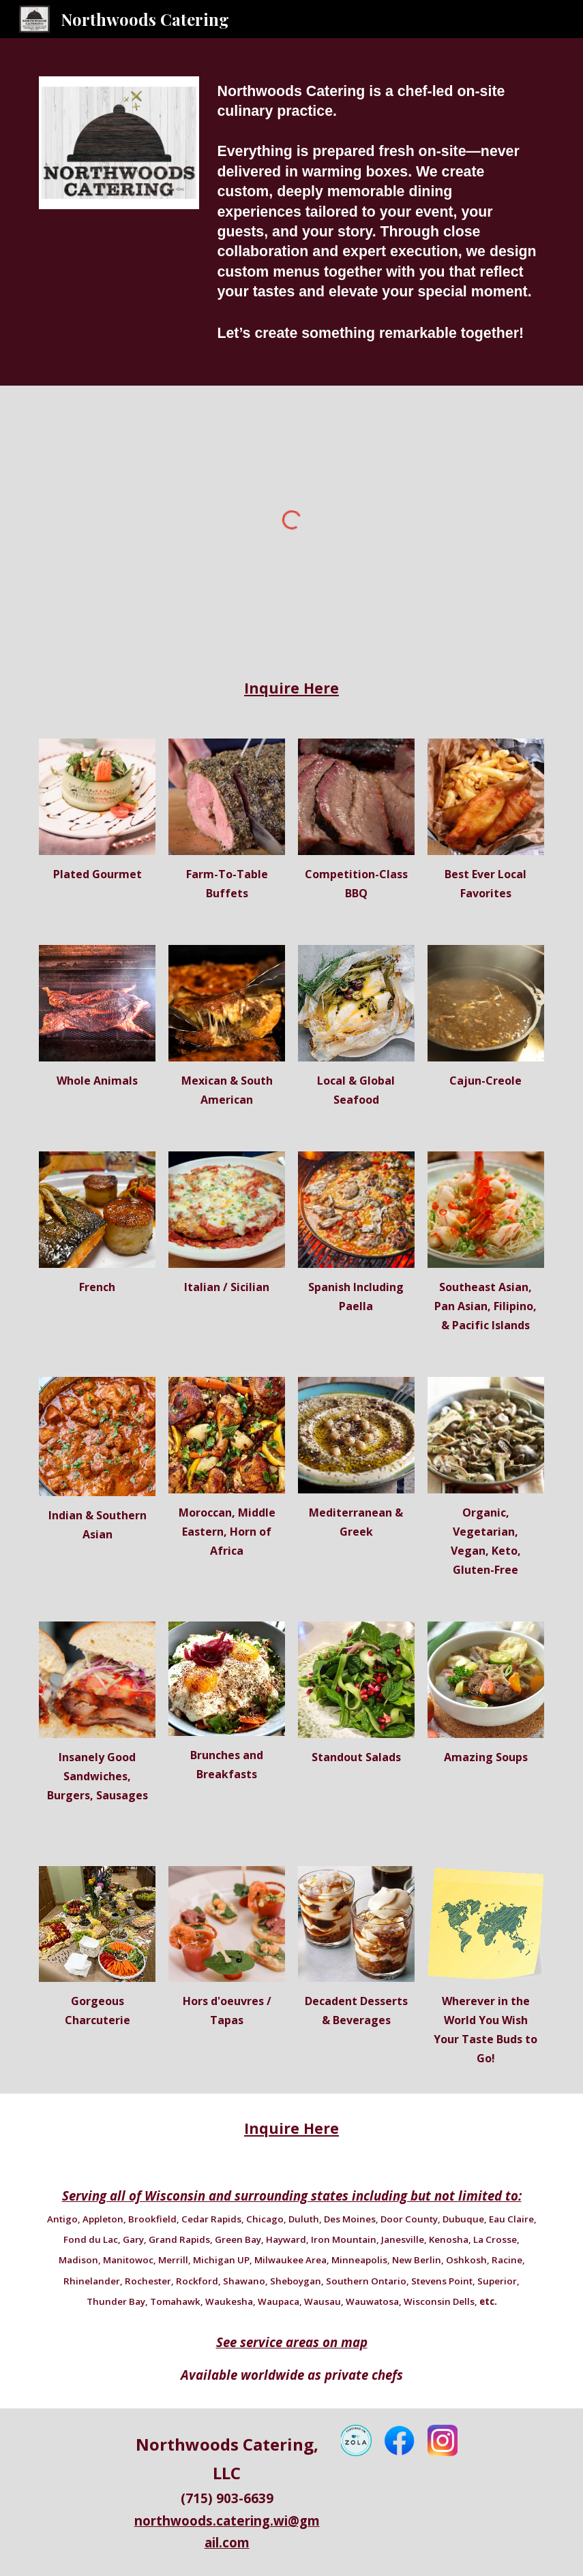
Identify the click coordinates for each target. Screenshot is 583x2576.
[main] (377, 211)
